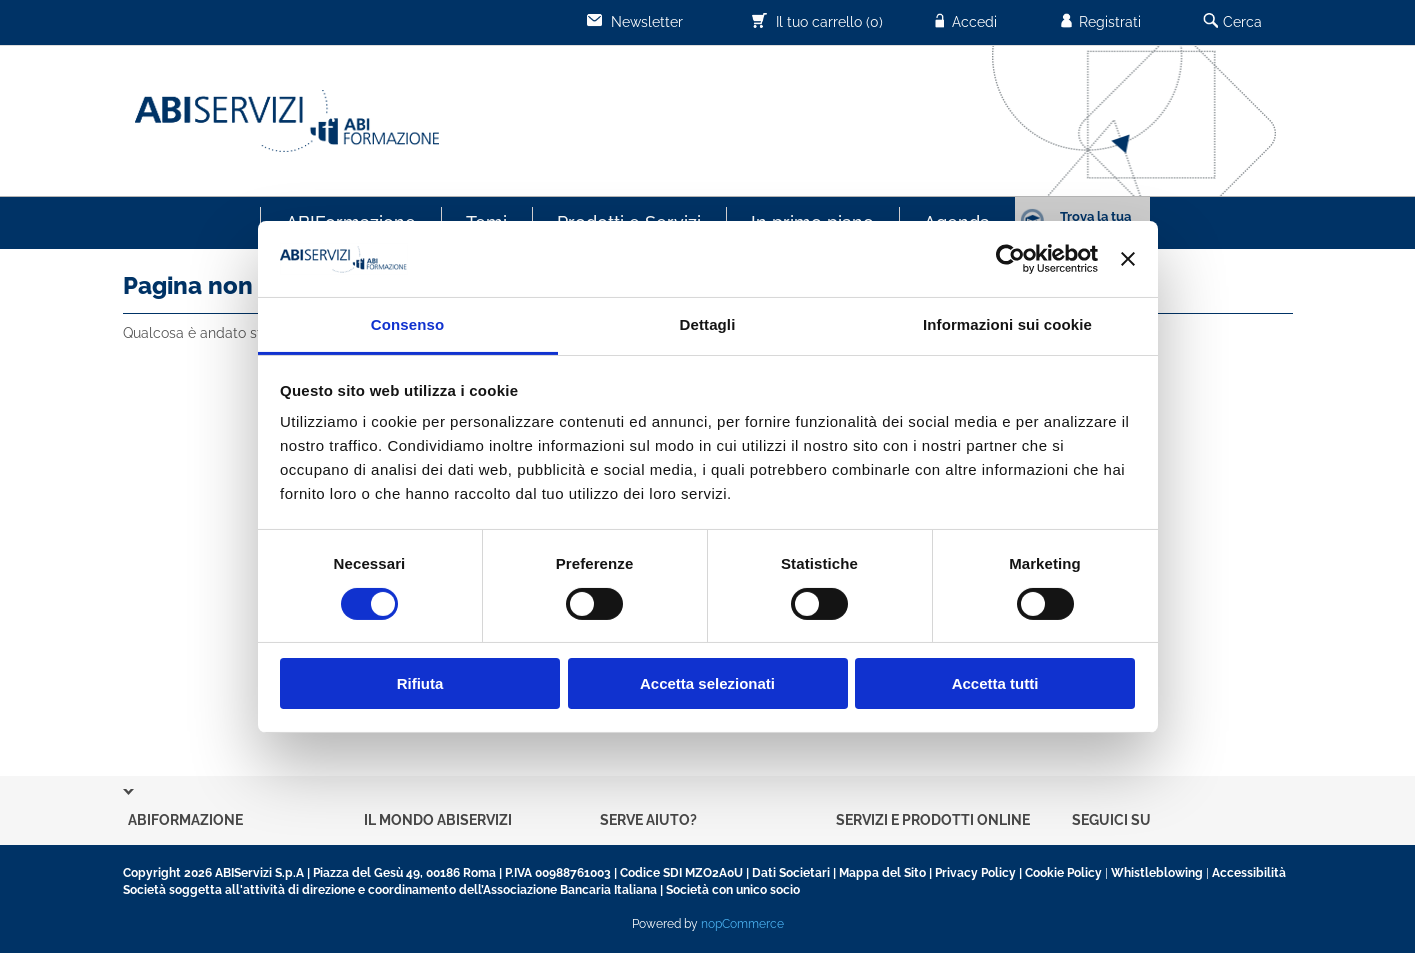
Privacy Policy (975, 873)
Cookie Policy (1063, 873)
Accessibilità (1249, 873)
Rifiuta (420, 683)
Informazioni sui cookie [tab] (1007, 324)
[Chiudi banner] (1128, 259)
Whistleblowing (1157, 873)
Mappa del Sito (882, 873)
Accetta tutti (995, 683)
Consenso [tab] (407, 324)
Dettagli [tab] (708, 324)
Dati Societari (791, 873)
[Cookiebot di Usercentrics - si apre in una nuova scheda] (1010, 259)
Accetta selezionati (707, 683)
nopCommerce (742, 924)
